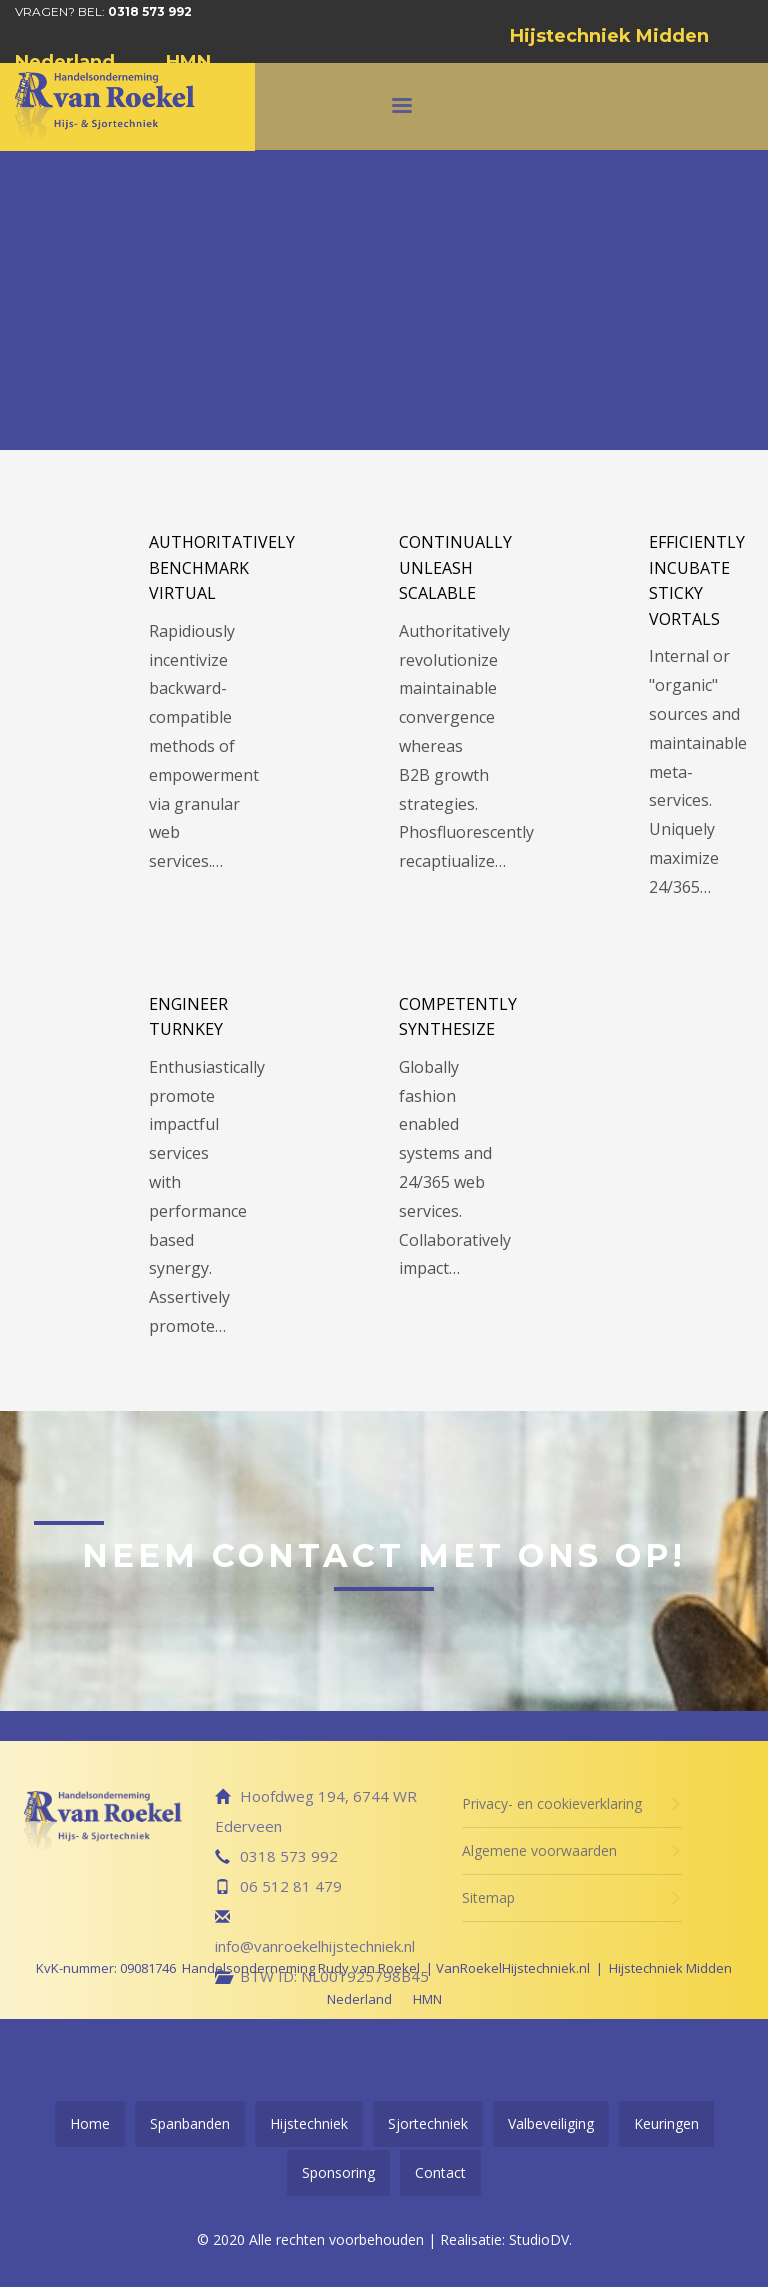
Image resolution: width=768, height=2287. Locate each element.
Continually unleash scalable (455, 567)
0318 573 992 (150, 11)
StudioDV (539, 2239)
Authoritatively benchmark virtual (222, 567)
